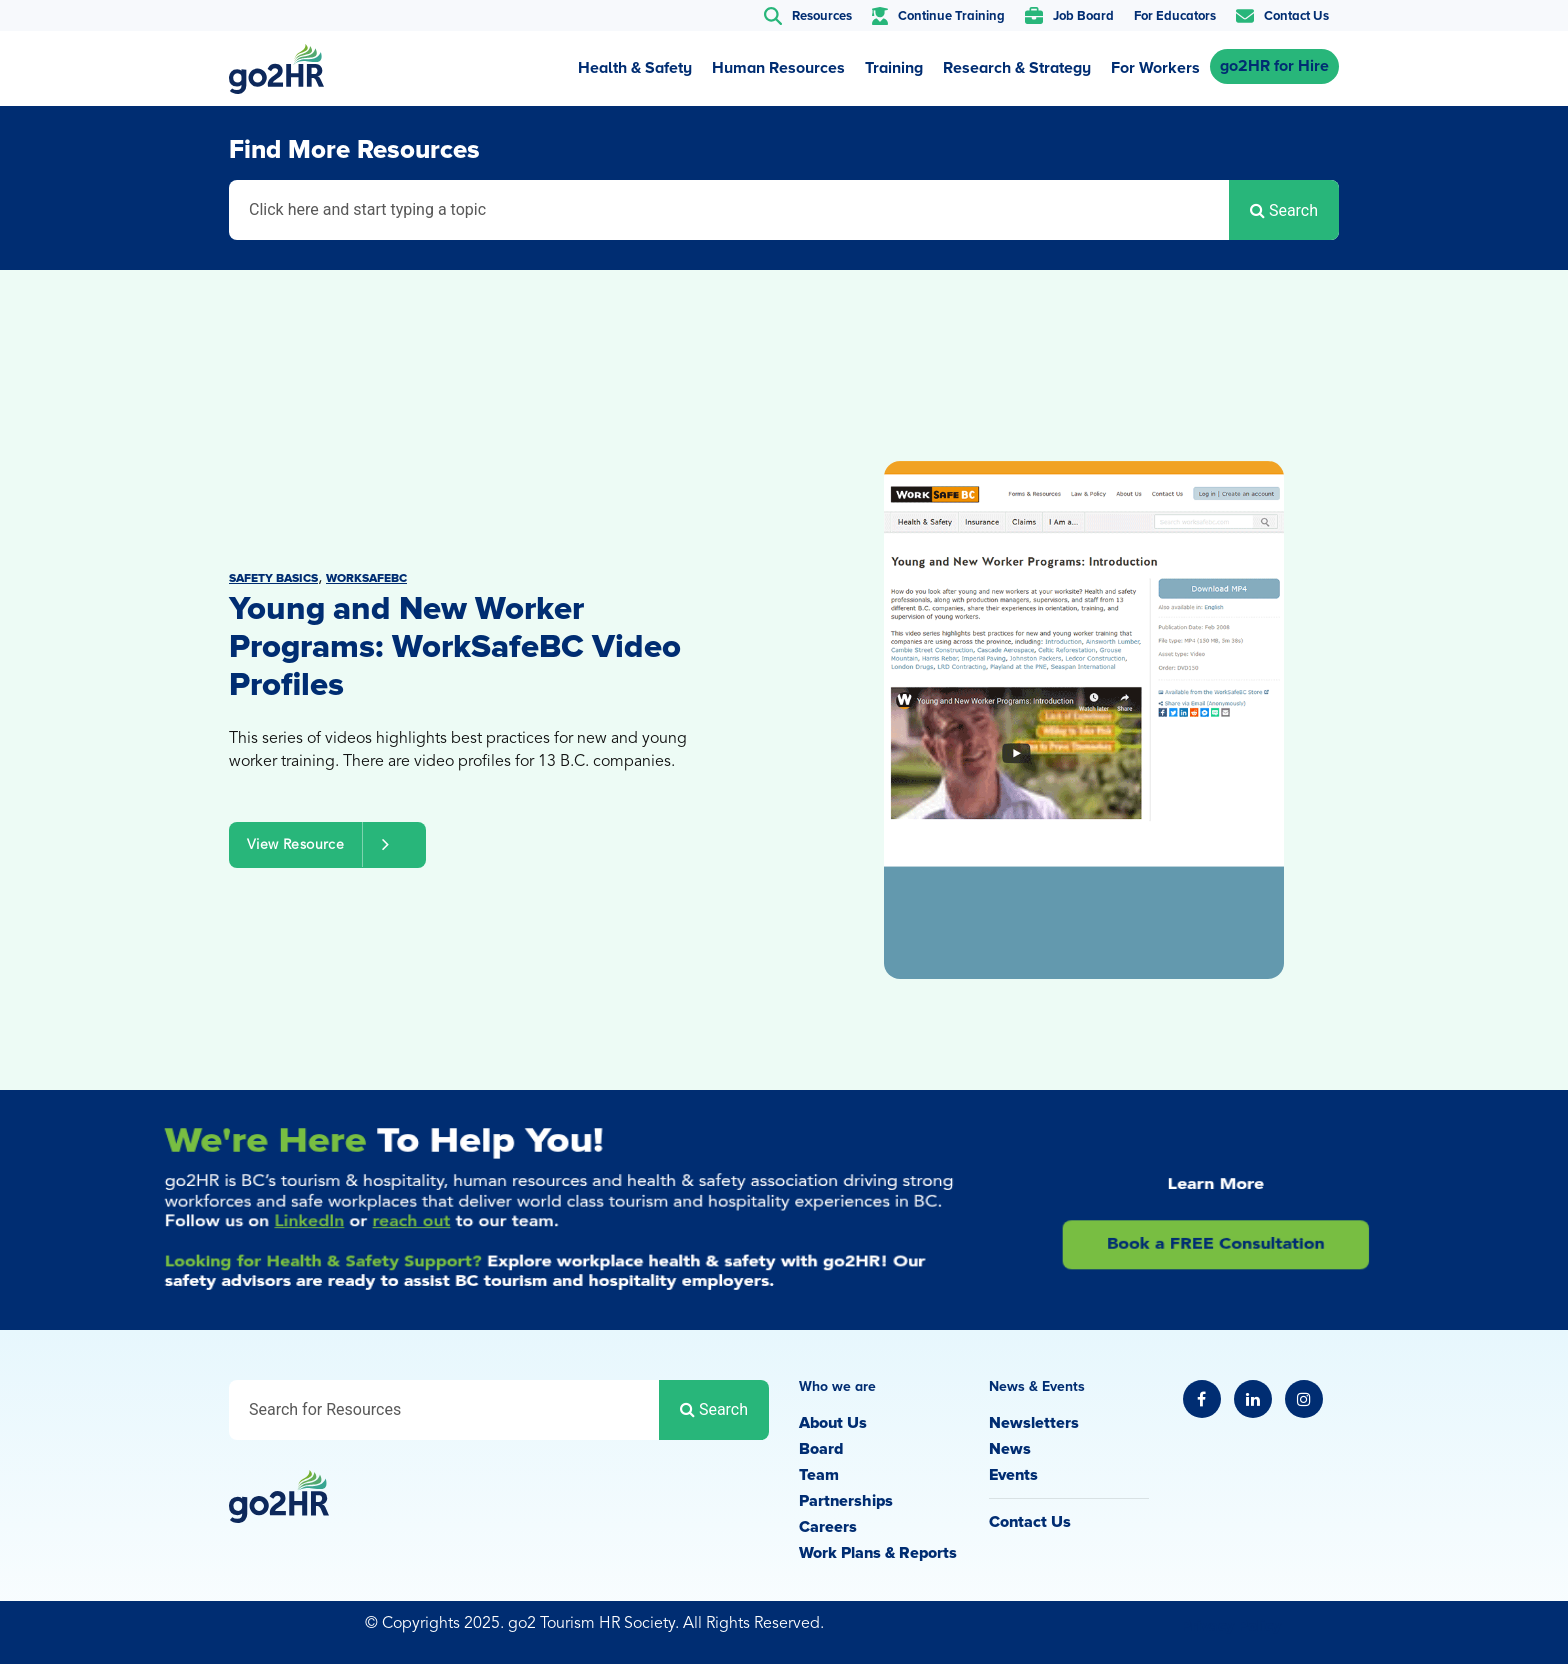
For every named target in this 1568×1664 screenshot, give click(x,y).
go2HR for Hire (1274, 66)
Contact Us (1030, 1522)
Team (819, 1475)
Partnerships (846, 1501)
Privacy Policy (1231, 1626)
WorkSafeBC (366, 578)
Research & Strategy (1017, 68)
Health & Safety (635, 68)
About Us (833, 1423)
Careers (828, 1527)
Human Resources (778, 68)
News (1010, 1449)
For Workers (1155, 68)
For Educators (1175, 16)
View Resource (327, 844)
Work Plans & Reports (878, 1553)
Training (894, 68)
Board (821, 1449)
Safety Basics (273, 578)
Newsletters (1034, 1423)
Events (1013, 1475)
